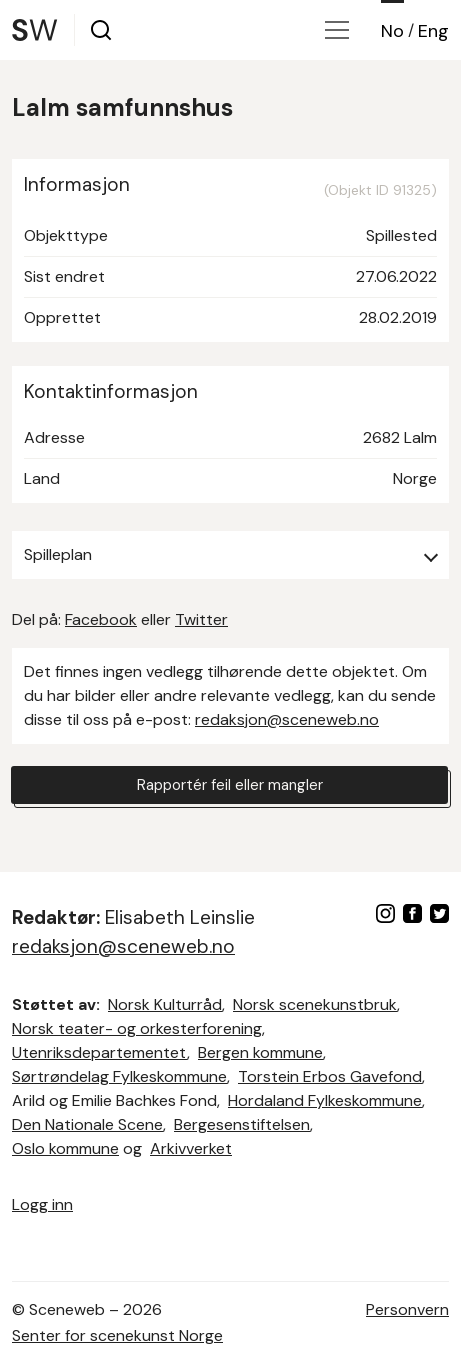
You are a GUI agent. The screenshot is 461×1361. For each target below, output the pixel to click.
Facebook (101, 619)
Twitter (201, 619)
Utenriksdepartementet (99, 1052)
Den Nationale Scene (87, 1124)
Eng (433, 31)
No (392, 31)
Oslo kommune (65, 1148)
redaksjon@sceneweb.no (287, 719)
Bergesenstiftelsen (242, 1124)
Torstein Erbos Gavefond (330, 1076)
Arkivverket (191, 1148)
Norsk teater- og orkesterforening (137, 1028)
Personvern (407, 1309)
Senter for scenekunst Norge (117, 1335)
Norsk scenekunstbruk (315, 1004)
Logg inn (42, 1204)
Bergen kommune (260, 1052)
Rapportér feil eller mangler (230, 785)
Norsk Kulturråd (165, 1004)
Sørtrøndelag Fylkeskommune (119, 1076)
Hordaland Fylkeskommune (325, 1100)
